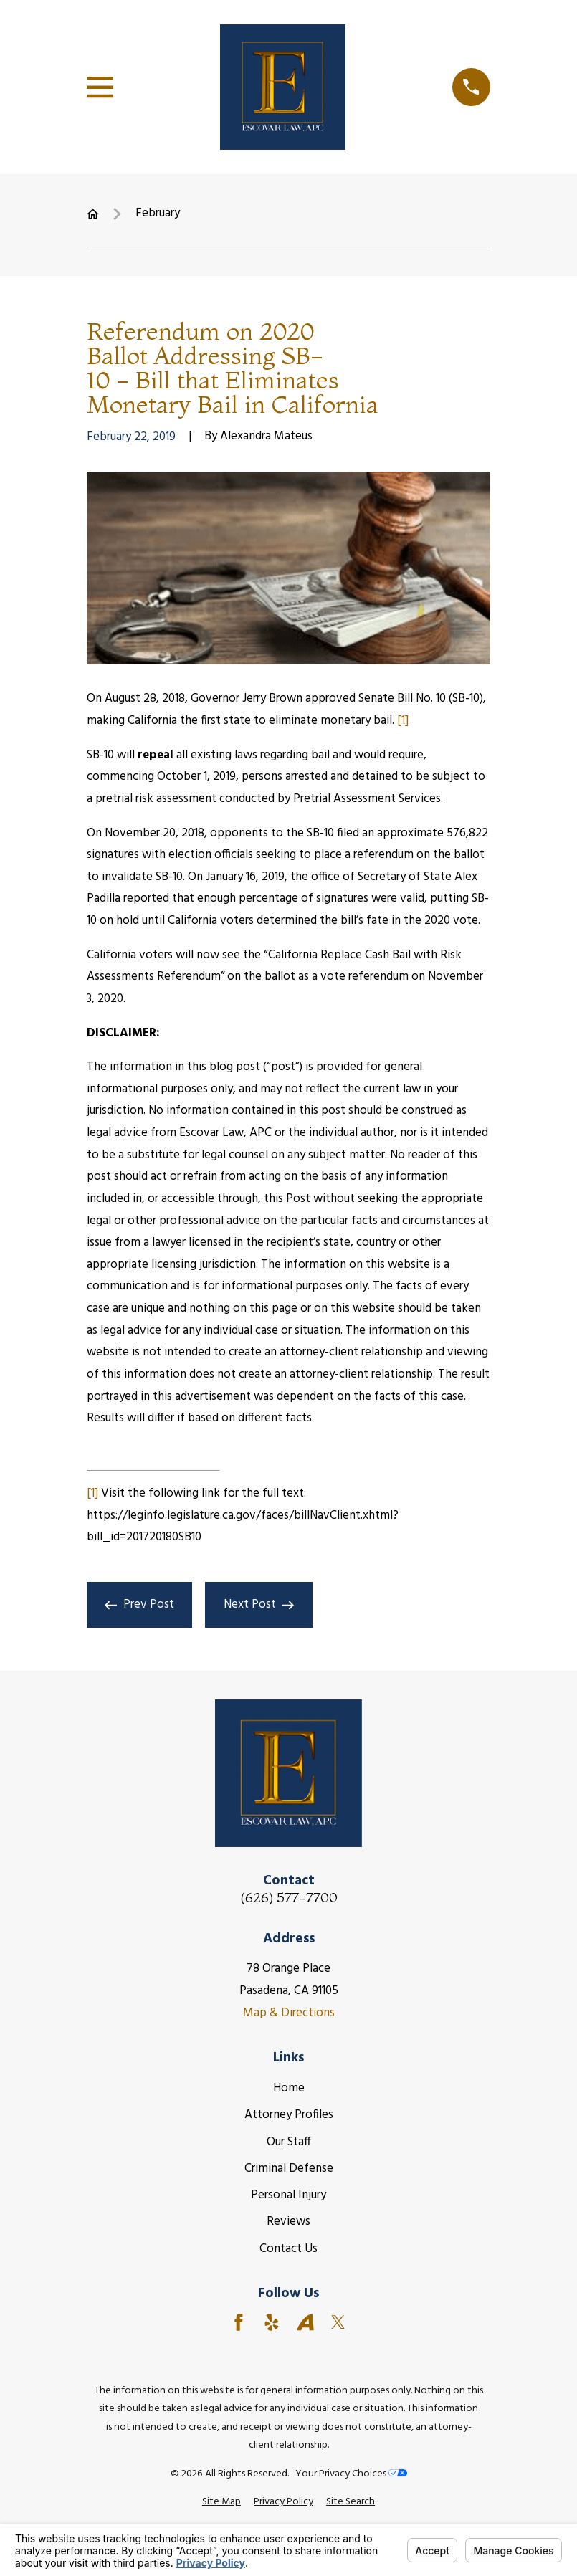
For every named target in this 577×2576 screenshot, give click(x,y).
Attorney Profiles (288, 2114)
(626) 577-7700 (289, 1897)
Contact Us (288, 2248)
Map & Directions (289, 2013)
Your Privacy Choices (351, 2474)
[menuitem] (221, 2502)
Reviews (288, 2221)
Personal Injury (288, 2195)
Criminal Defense (288, 2168)
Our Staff (289, 2142)
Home (289, 2088)
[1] (403, 720)
